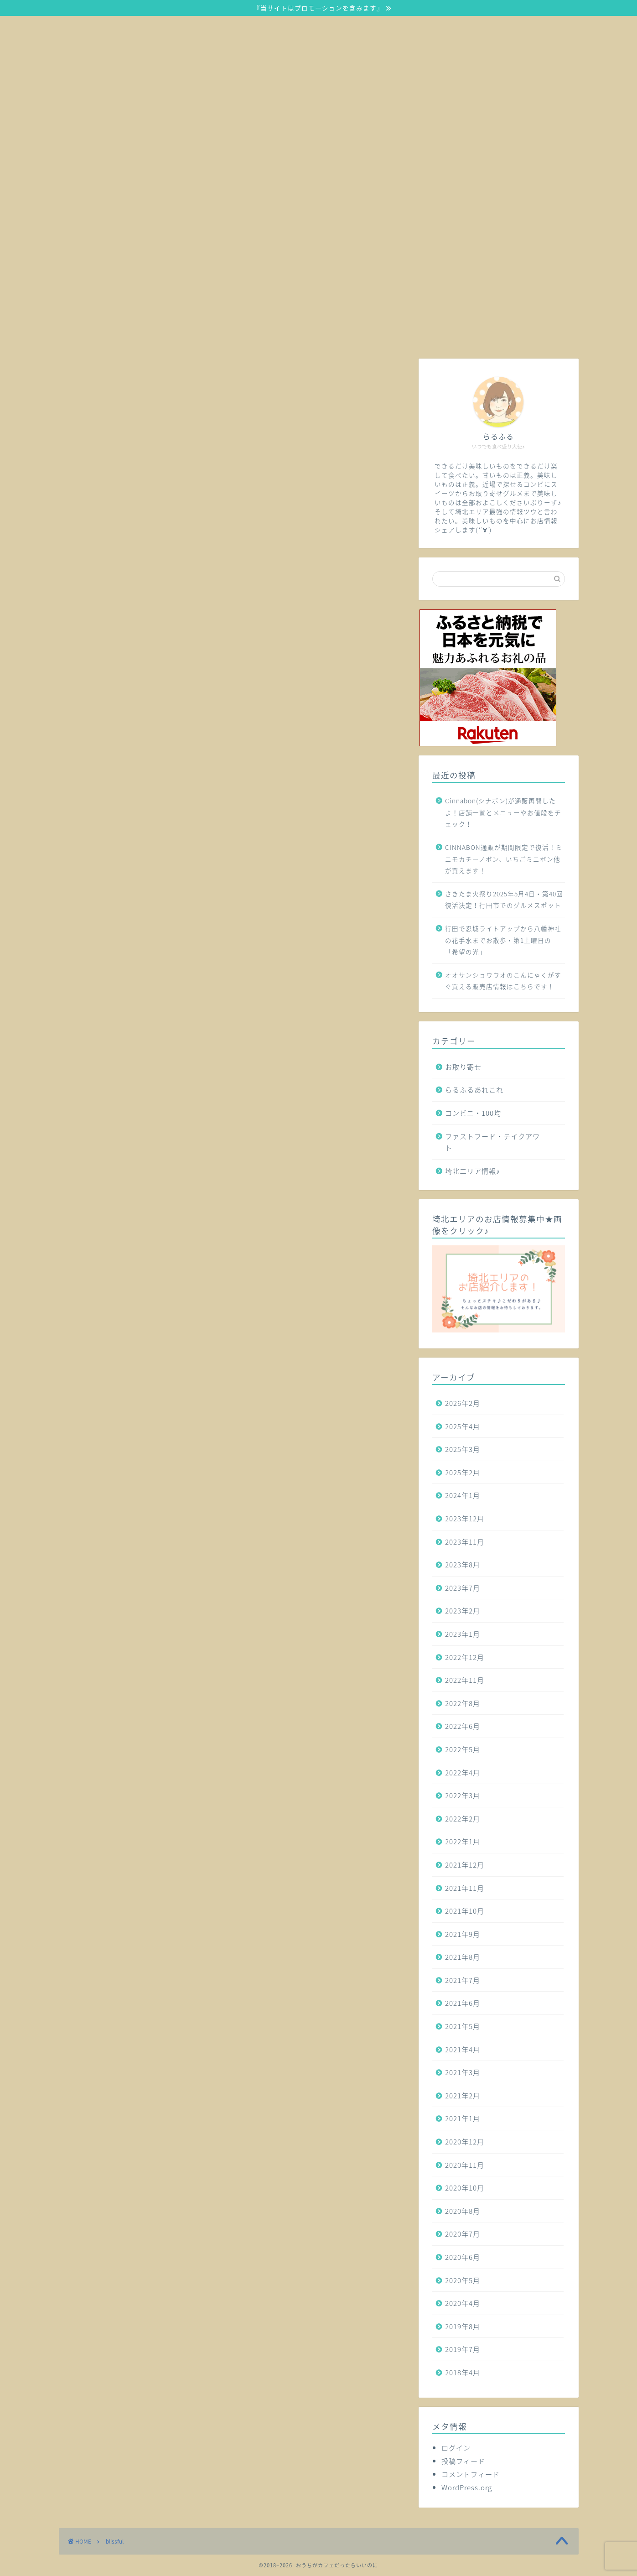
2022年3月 (462, 1795)
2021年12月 (464, 1864)
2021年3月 (462, 2072)
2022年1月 (462, 1841)
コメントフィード (470, 2474)
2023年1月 (462, 1634)
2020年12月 (464, 2141)
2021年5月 (462, 2026)
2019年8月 (462, 2326)
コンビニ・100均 (473, 1113)
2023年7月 (462, 1587)
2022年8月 (462, 1703)
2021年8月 (462, 1957)
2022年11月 (464, 1680)
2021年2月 (462, 2095)
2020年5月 (462, 2280)
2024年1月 (462, 1495)
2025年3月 (462, 1449)
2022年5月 (462, 1749)
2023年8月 (462, 1564)
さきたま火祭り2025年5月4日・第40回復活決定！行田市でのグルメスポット (504, 899)
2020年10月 (464, 2187)
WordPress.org (466, 2487)
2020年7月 (462, 2233)
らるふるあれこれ (474, 1089)
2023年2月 (462, 1610)
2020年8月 (462, 2211)
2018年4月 (462, 2372)
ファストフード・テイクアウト (492, 1142)
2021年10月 (464, 1910)
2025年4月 (462, 1426)
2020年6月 (462, 2257)
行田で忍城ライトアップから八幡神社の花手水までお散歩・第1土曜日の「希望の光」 (503, 940)
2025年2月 (462, 1472)
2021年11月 (464, 1888)
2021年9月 (462, 1934)
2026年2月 (462, 1403)
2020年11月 (464, 2165)
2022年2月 (462, 1818)
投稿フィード (463, 2461)
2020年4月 (462, 2303)
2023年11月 (464, 1541)
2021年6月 (462, 2003)
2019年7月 (462, 2349)
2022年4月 (462, 1772)
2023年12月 (464, 1518)
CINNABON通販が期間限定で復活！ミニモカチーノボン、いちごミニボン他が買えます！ (504, 859)
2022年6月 (462, 1726)
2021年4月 (462, 2049)
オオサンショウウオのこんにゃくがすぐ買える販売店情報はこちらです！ (503, 980)
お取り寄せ (463, 1067)
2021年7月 (462, 1980)
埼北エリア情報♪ (472, 1171)
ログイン (456, 2447)
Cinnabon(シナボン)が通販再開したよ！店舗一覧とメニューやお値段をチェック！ (503, 812)
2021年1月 (462, 2118)
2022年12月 (464, 1657)
